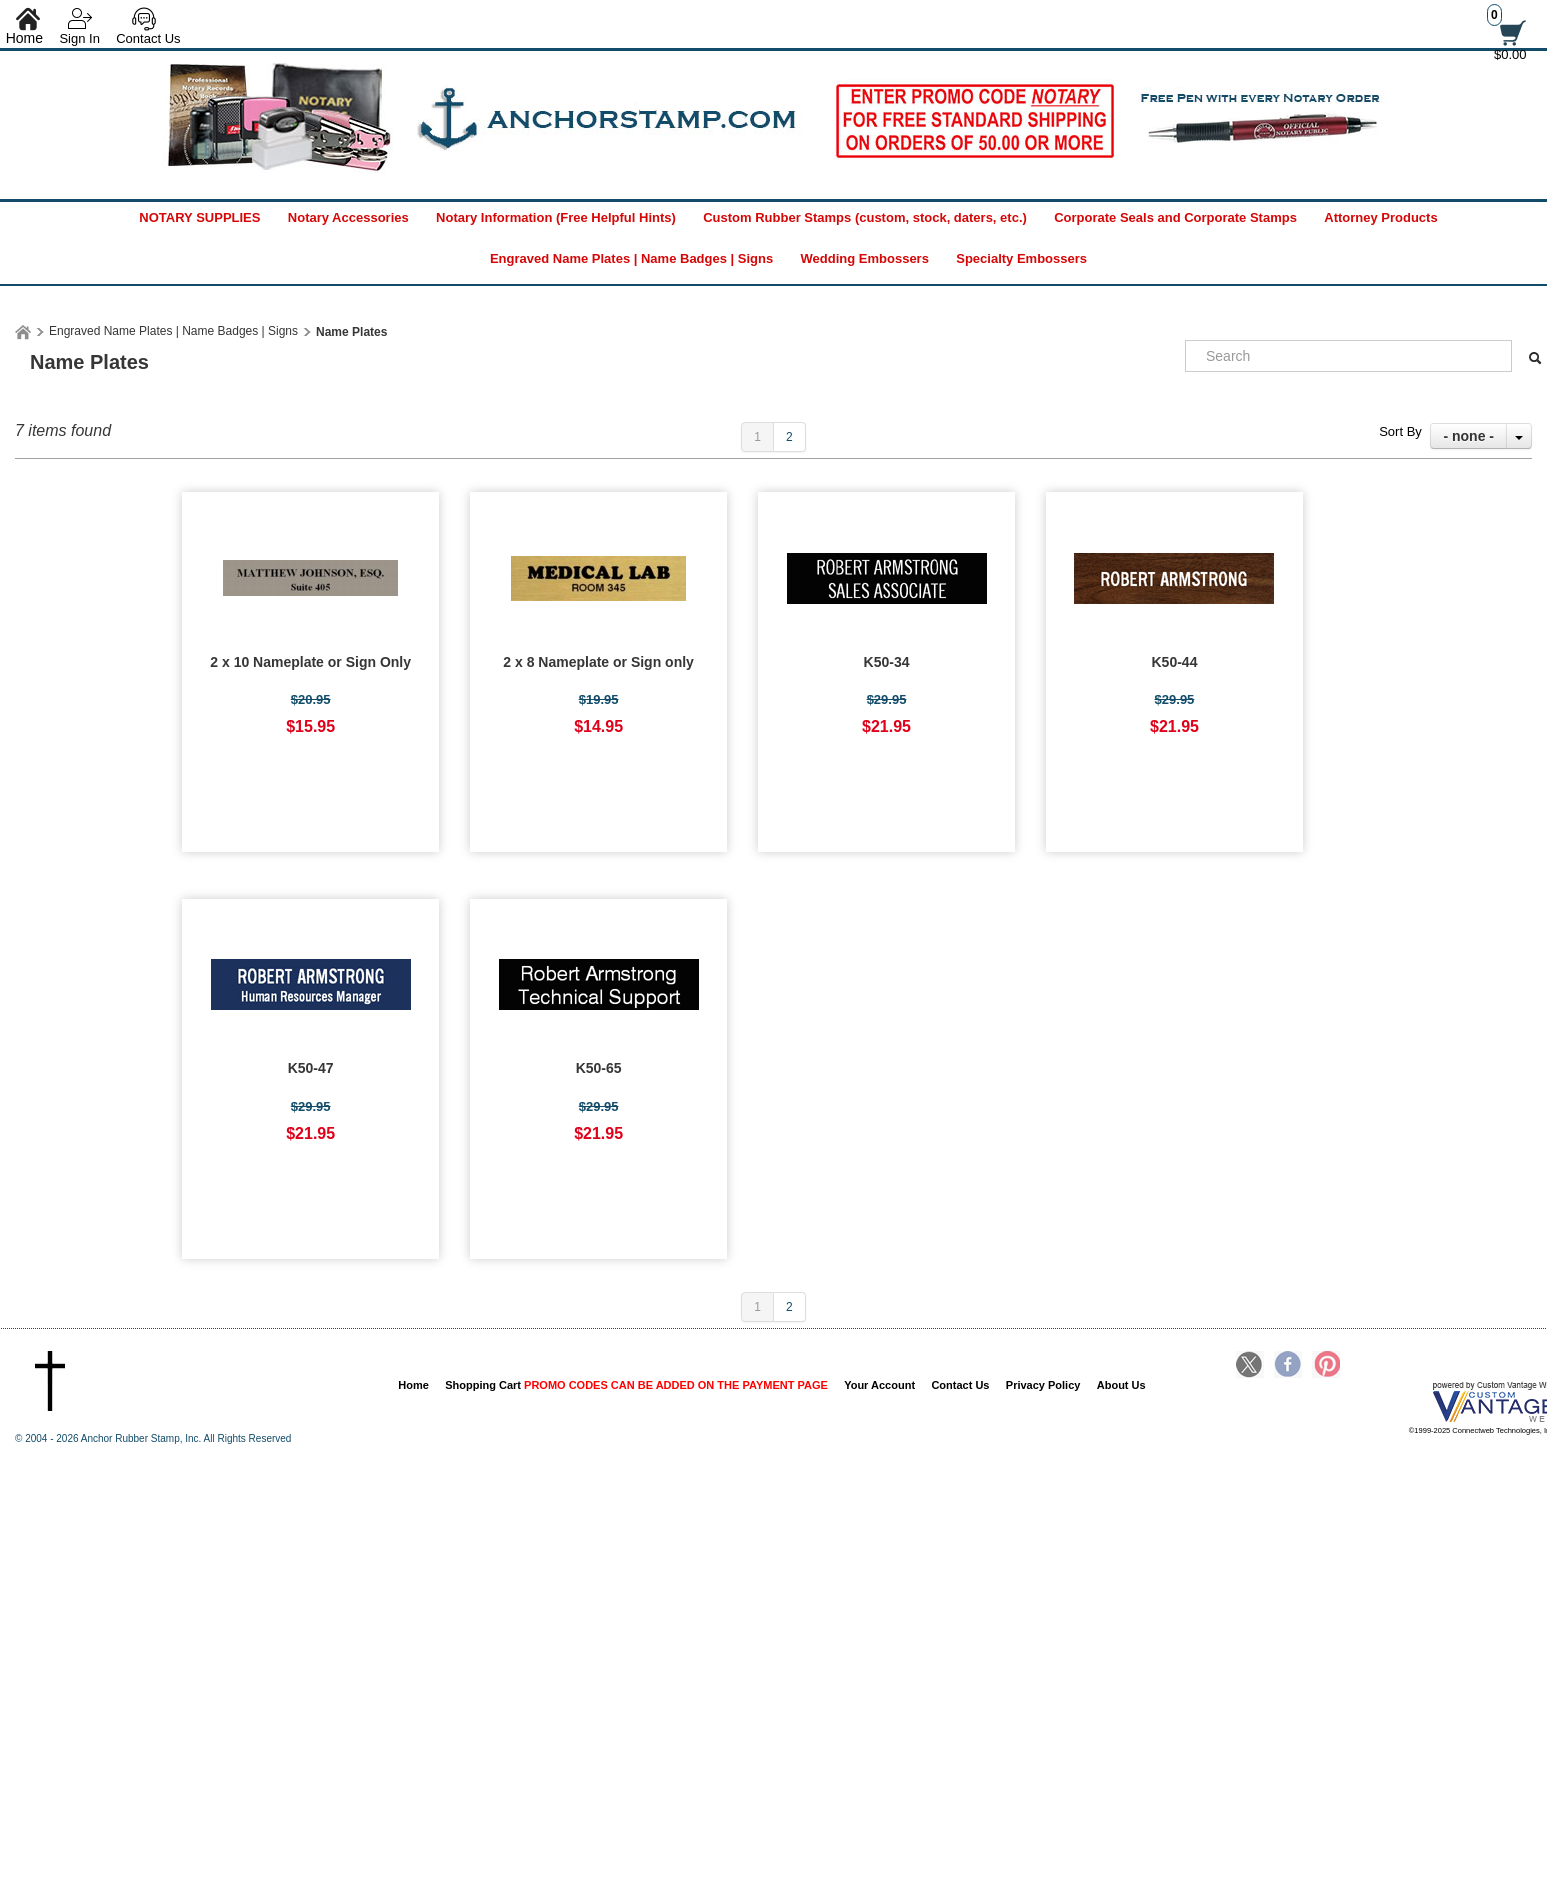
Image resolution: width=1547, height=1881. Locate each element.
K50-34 (887, 662)
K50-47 (311, 1068)
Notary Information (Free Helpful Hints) (556, 217)
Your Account (879, 1385)
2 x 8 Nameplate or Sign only (598, 662)
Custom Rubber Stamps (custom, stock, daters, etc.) (865, 217)
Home (413, 1385)
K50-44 (1175, 662)
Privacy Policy (1043, 1385)
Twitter (1250, 1366)
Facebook (1288, 1366)
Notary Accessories (348, 217)
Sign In (79, 38)
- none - (1468, 436)
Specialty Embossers (1021, 258)
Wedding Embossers (865, 258)
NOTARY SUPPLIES (199, 217)
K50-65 (599, 1068)
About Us (1121, 1385)
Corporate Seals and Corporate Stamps (1175, 217)
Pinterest (1326, 1366)
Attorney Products (1380, 217)
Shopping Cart (636, 1385)
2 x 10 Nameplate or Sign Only (310, 662)
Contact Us (148, 38)
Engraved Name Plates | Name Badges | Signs (631, 258)
